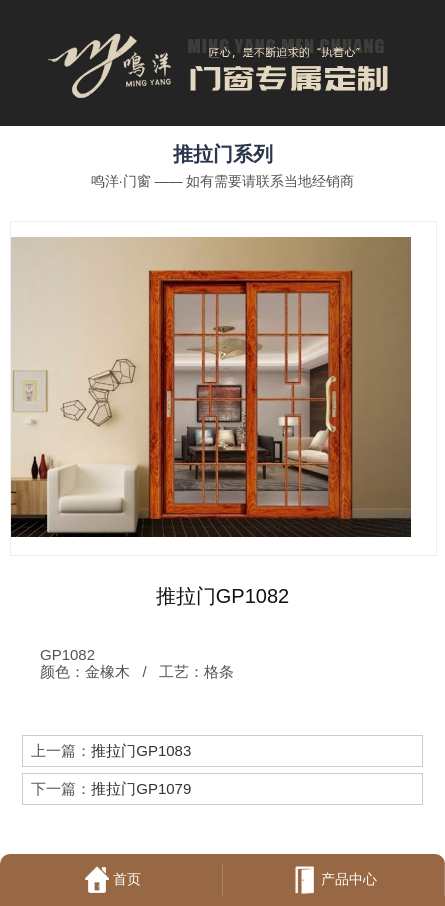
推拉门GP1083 (141, 750)
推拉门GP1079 (141, 788)
